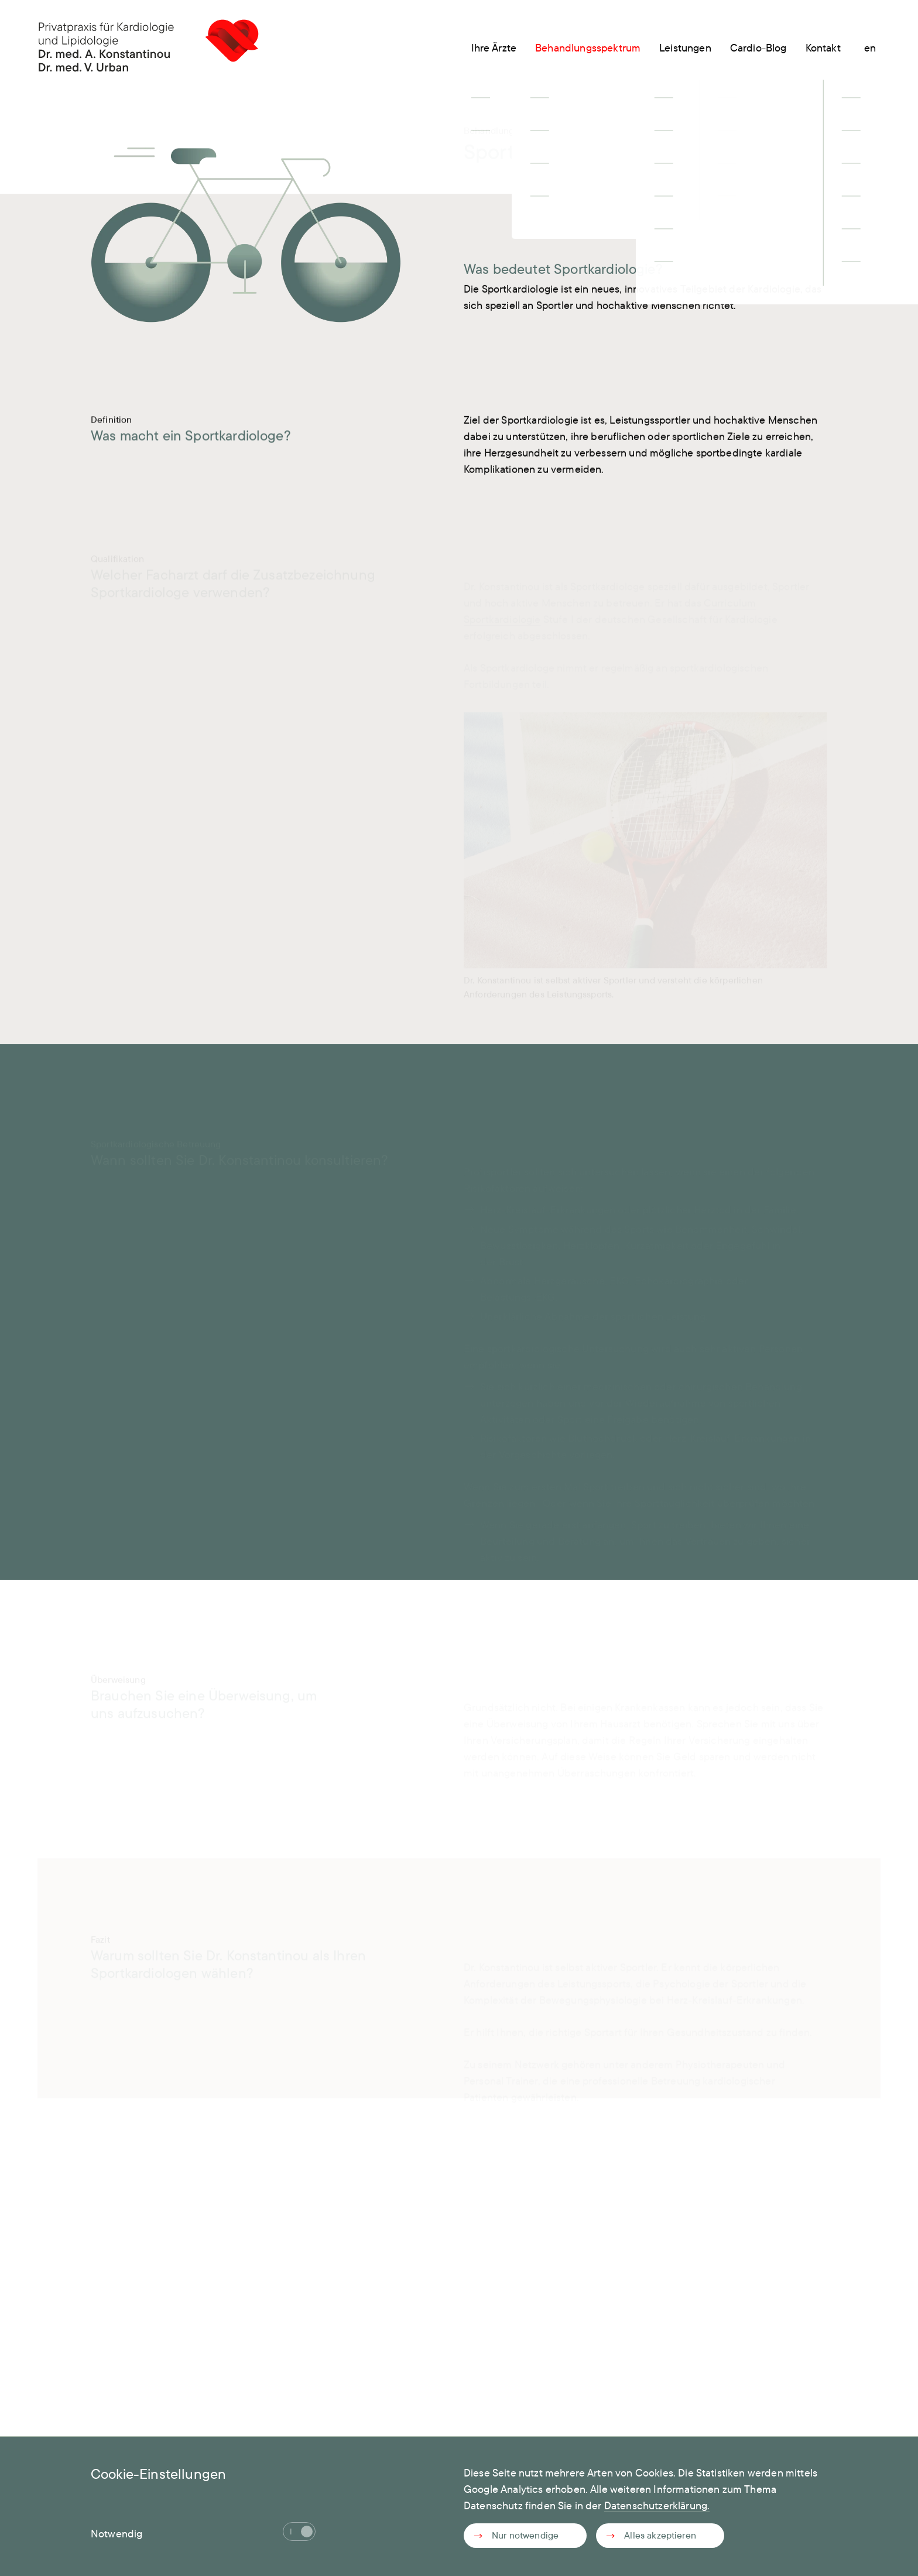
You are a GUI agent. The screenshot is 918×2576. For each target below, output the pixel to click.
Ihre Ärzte (494, 47)
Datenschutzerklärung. (657, 2505)
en (870, 47)
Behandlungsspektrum (587, 47)
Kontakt (823, 47)
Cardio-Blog (758, 47)
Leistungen (685, 47)
